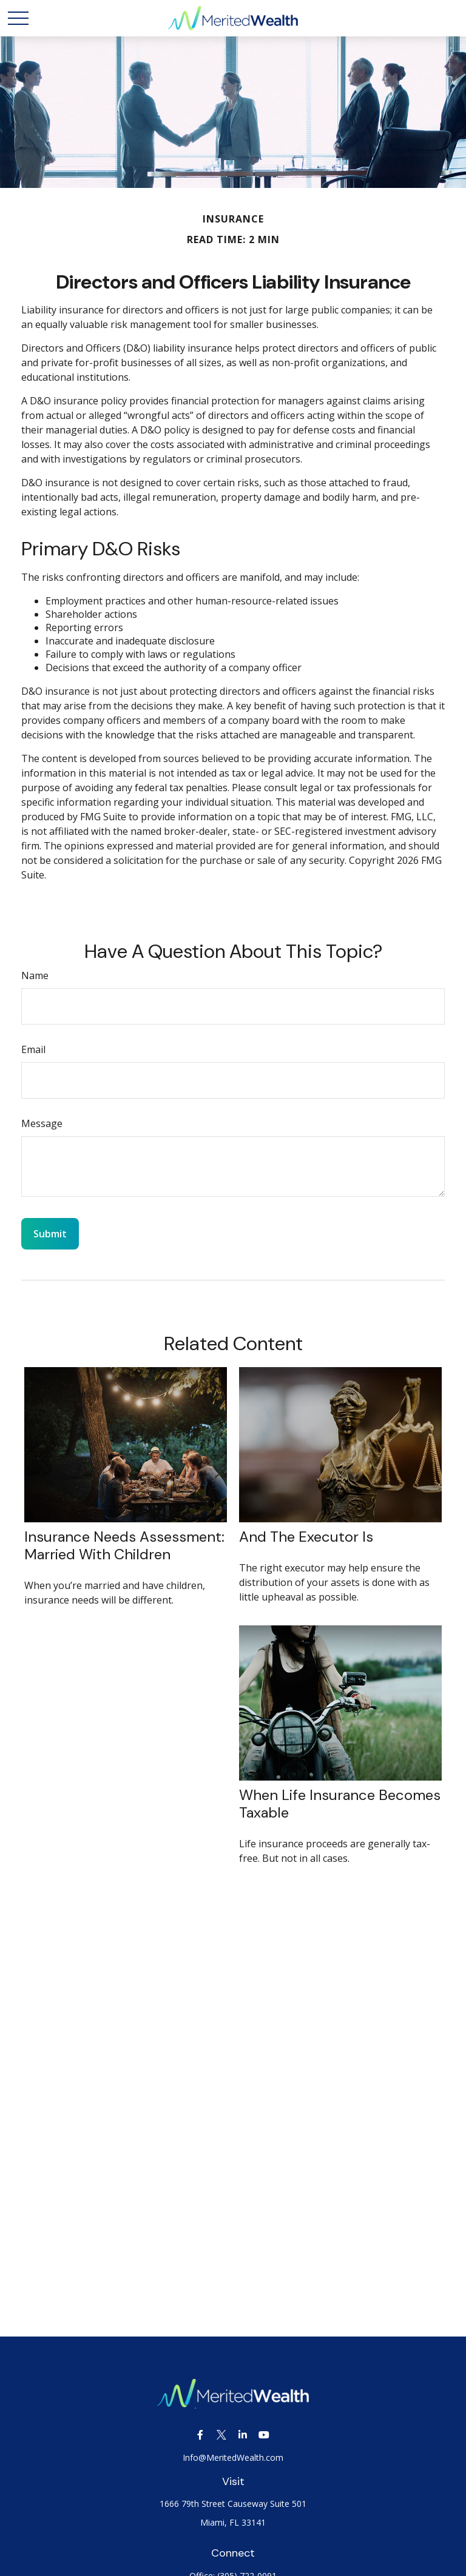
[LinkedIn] (242, 2435)
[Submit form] (50, 1234)
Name (35, 975)
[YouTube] (263, 2435)
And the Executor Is (306, 1536)
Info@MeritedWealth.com (233, 2457)
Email (33, 1049)
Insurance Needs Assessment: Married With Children (124, 1545)
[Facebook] (200, 2435)
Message (41, 1123)
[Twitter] (221, 2435)
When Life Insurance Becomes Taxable (340, 1803)
